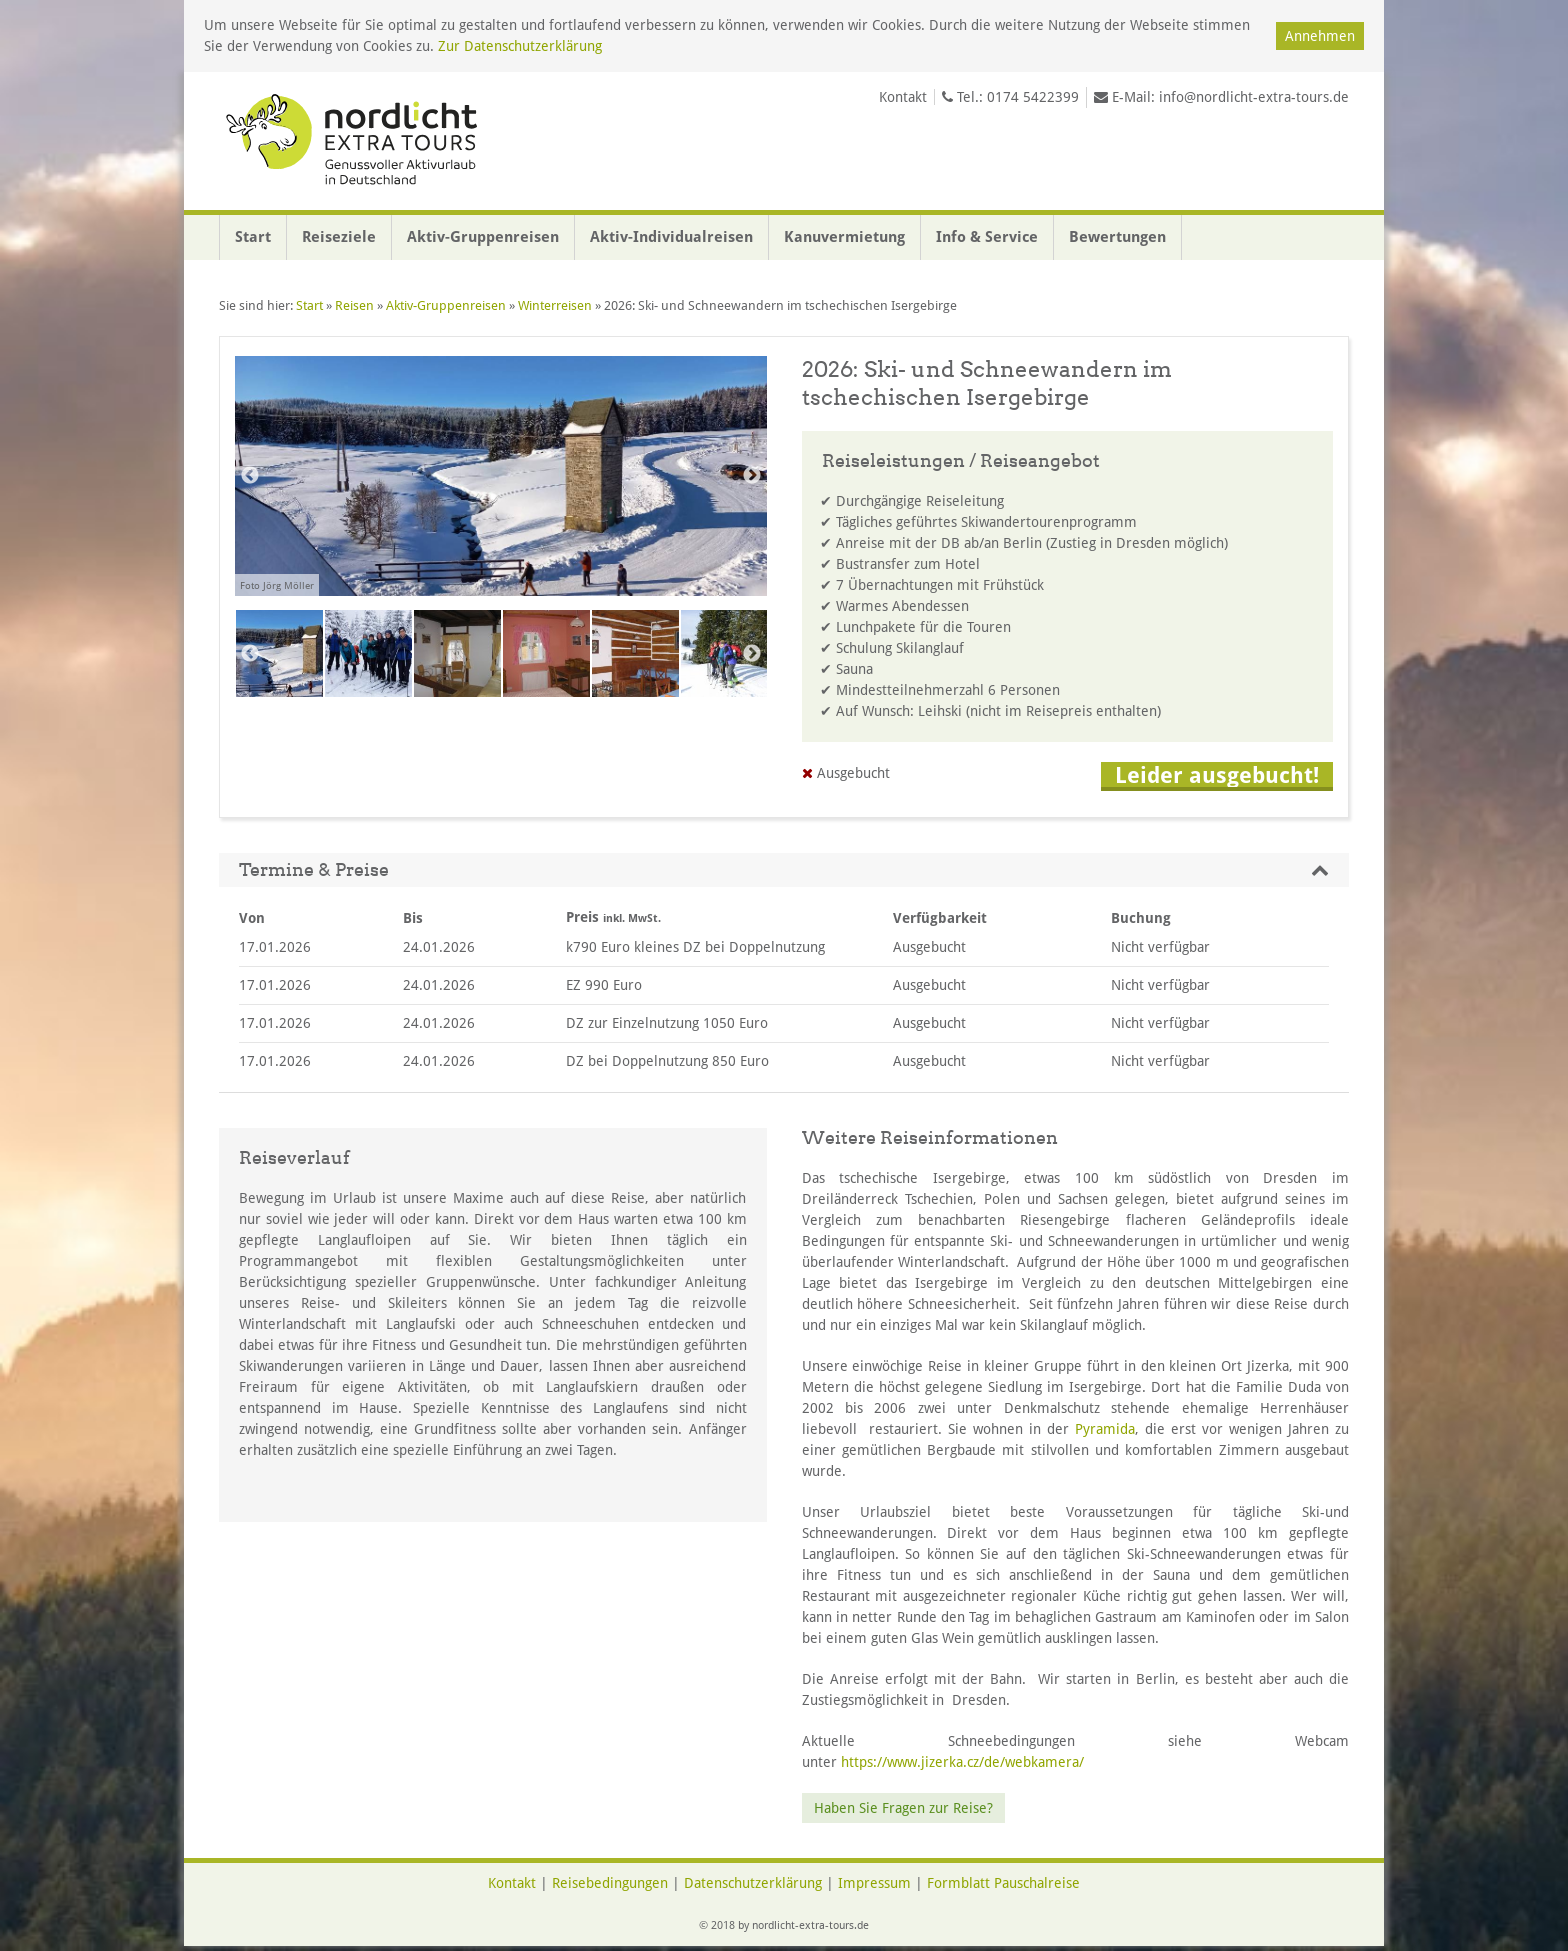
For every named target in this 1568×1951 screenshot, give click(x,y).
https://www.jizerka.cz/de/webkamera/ (962, 1762)
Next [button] (752, 476)
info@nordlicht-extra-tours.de (1254, 97)
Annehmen (1320, 36)
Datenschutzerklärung (753, 1883)
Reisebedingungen (610, 1883)
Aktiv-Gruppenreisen (483, 237)
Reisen (354, 305)
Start (253, 237)
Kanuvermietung (844, 237)
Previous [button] (250, 476)
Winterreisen (555, 305)
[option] (501, 487)
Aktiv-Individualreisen (671, 237)
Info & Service (987, 237)
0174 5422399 (1033, 97)
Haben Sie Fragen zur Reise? (903, 1808)
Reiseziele (339, 237)
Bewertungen (1117, 237)
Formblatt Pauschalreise (1003, 1883)
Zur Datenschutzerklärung (520, 46)
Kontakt (903, 97)
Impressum (874, 1883)
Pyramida (1105, 1429)
